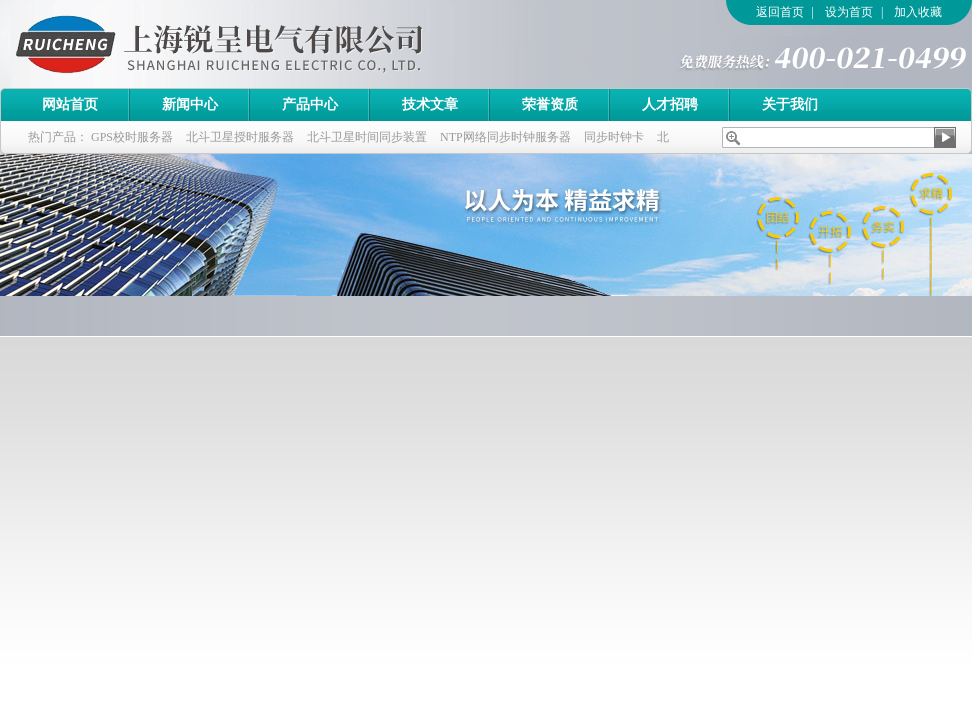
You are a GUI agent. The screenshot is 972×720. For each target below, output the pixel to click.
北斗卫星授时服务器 (240, 137)
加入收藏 (918, 12)
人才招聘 (670, 104)
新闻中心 (190, 104)
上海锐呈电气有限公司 (275, 44)
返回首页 (780, 12)
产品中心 (310, 104)
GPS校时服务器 (132, 137)
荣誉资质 (550, 104)
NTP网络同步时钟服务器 (505, 137)
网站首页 (70, 104)
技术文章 (430, 104)
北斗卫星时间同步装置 (367, 137)
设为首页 (849, 12)
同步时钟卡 (614, 137)
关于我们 (790, 104)
